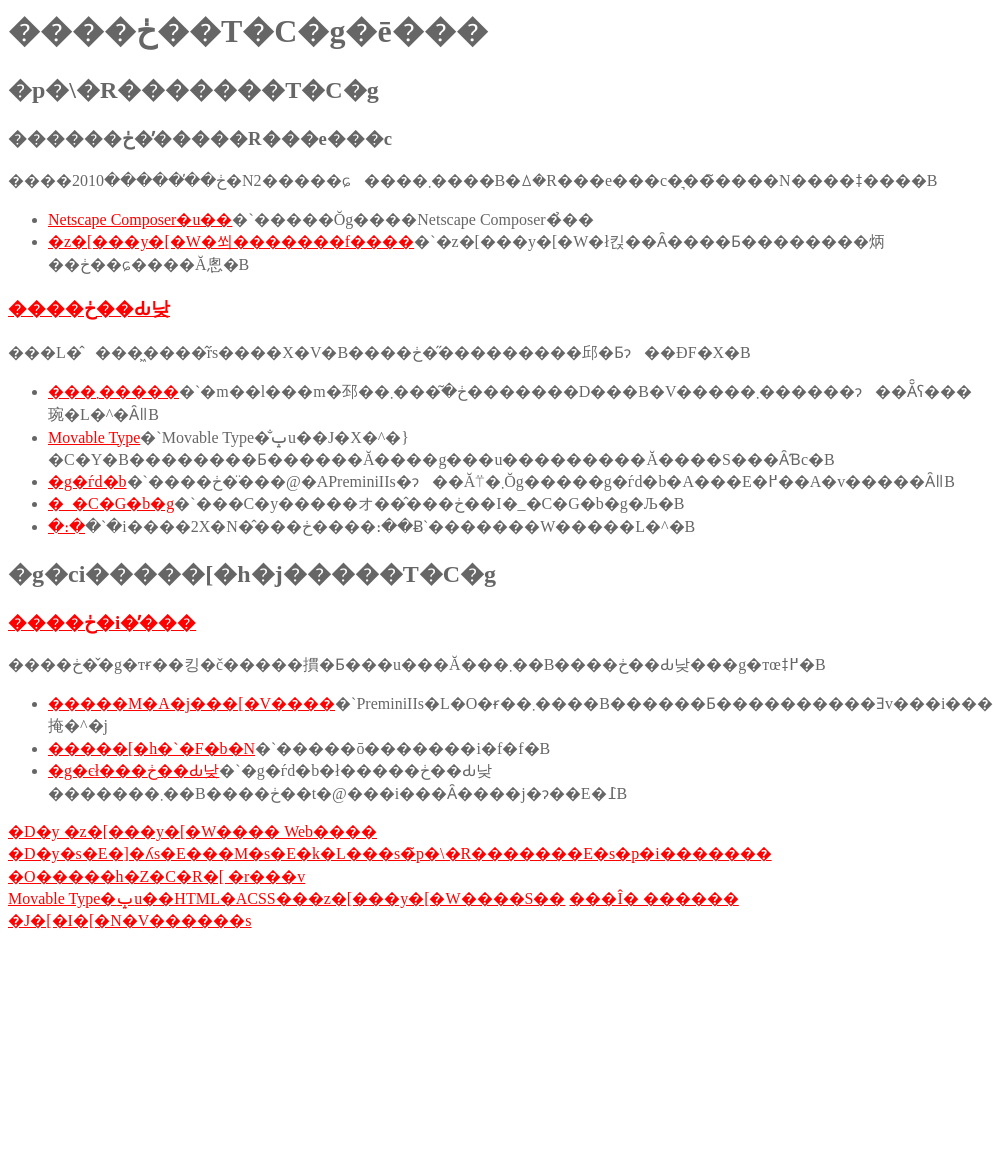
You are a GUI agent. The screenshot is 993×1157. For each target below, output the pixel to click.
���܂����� (113, 391)
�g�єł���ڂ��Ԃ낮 (133, 770)
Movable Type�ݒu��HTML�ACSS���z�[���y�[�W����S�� (286, 898)
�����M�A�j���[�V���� (191, 703)
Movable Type (94, 437)
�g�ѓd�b (87, 481)
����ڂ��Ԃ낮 (89, 308)
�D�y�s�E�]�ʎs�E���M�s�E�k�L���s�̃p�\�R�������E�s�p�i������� (390, 853)
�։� (66, 526)
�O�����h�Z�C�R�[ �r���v (156, 876)
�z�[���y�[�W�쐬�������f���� (231, 241)
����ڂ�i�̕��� (102, 622)
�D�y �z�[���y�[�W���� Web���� (192, 831)
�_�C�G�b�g (111, 503)
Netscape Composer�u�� (140, 219)
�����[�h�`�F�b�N (151, 748)
